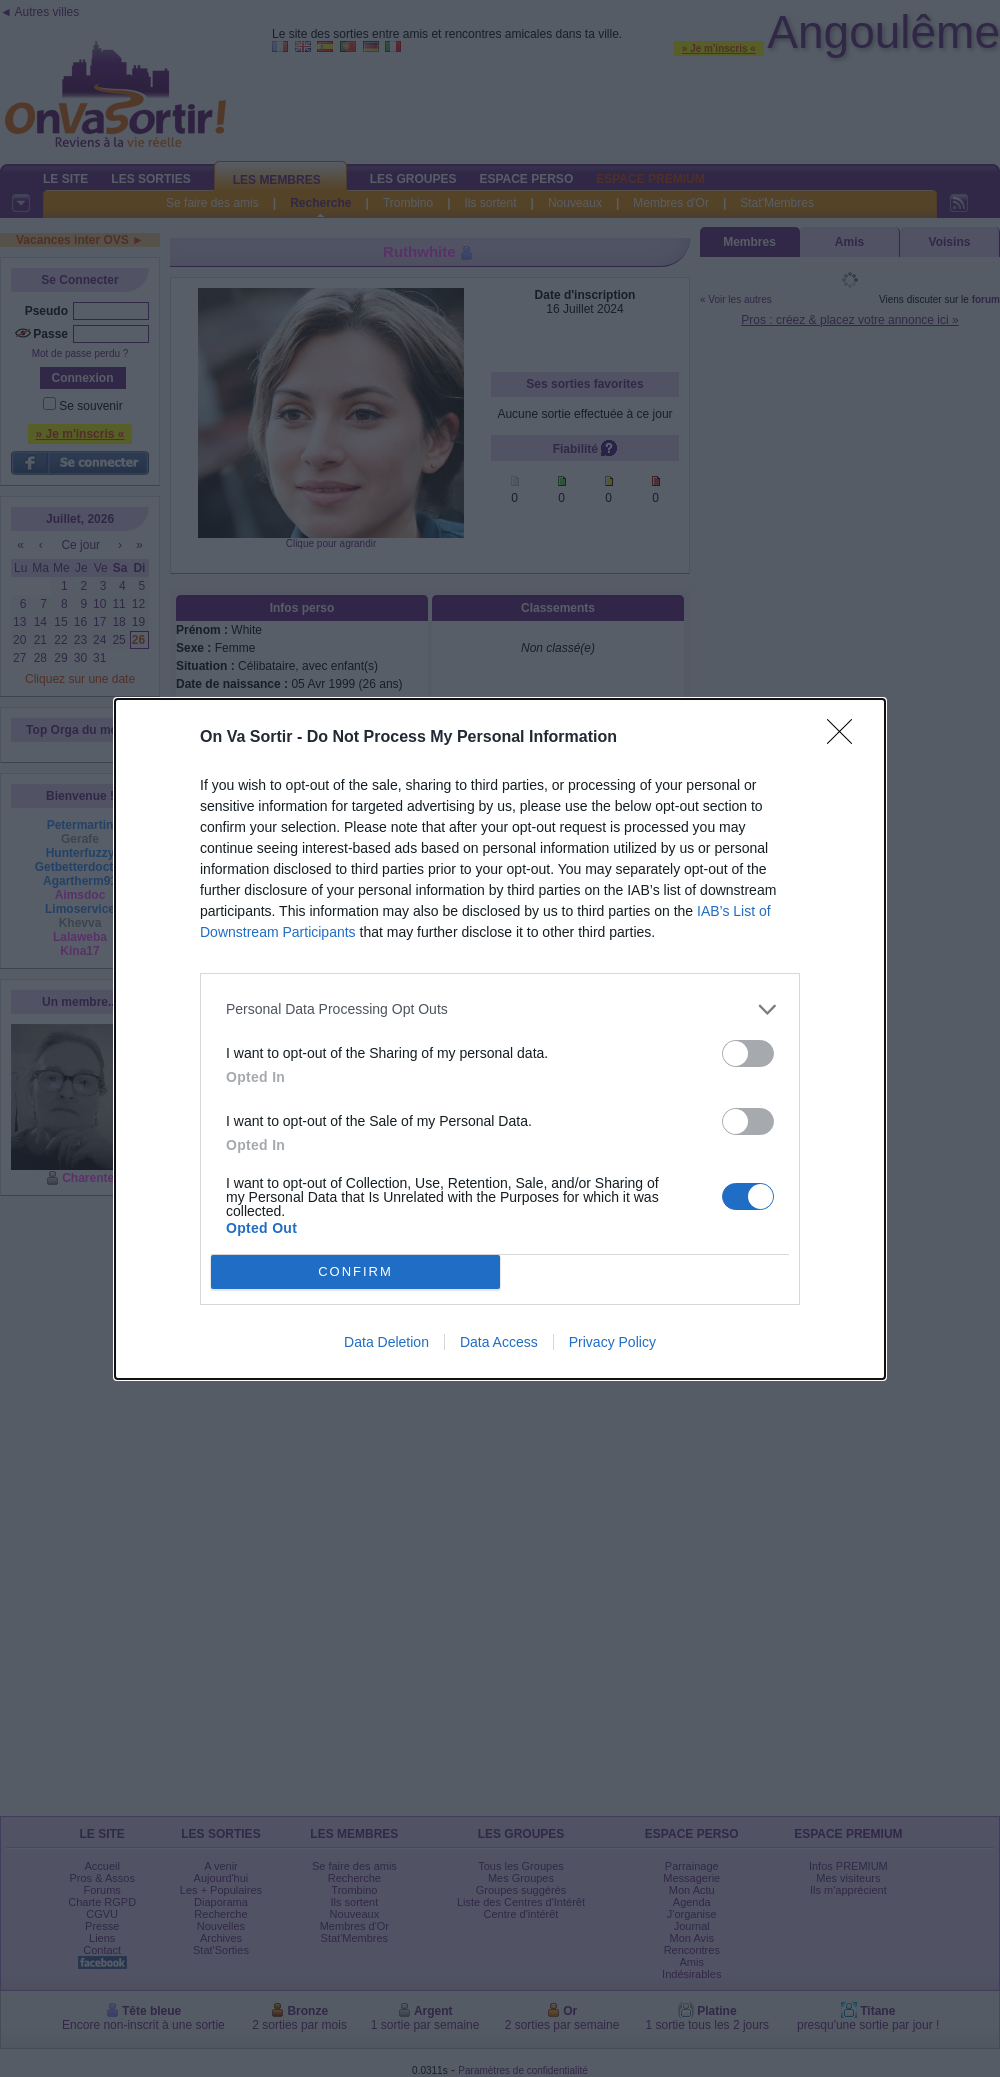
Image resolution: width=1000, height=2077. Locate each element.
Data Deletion (386, 1342)
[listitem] (500, 1009)
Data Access (499, 1342)
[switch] (748, 1053)
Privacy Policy (612, 1342)
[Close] (846, 738)
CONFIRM (355, 1271)
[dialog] (500, 1039)
